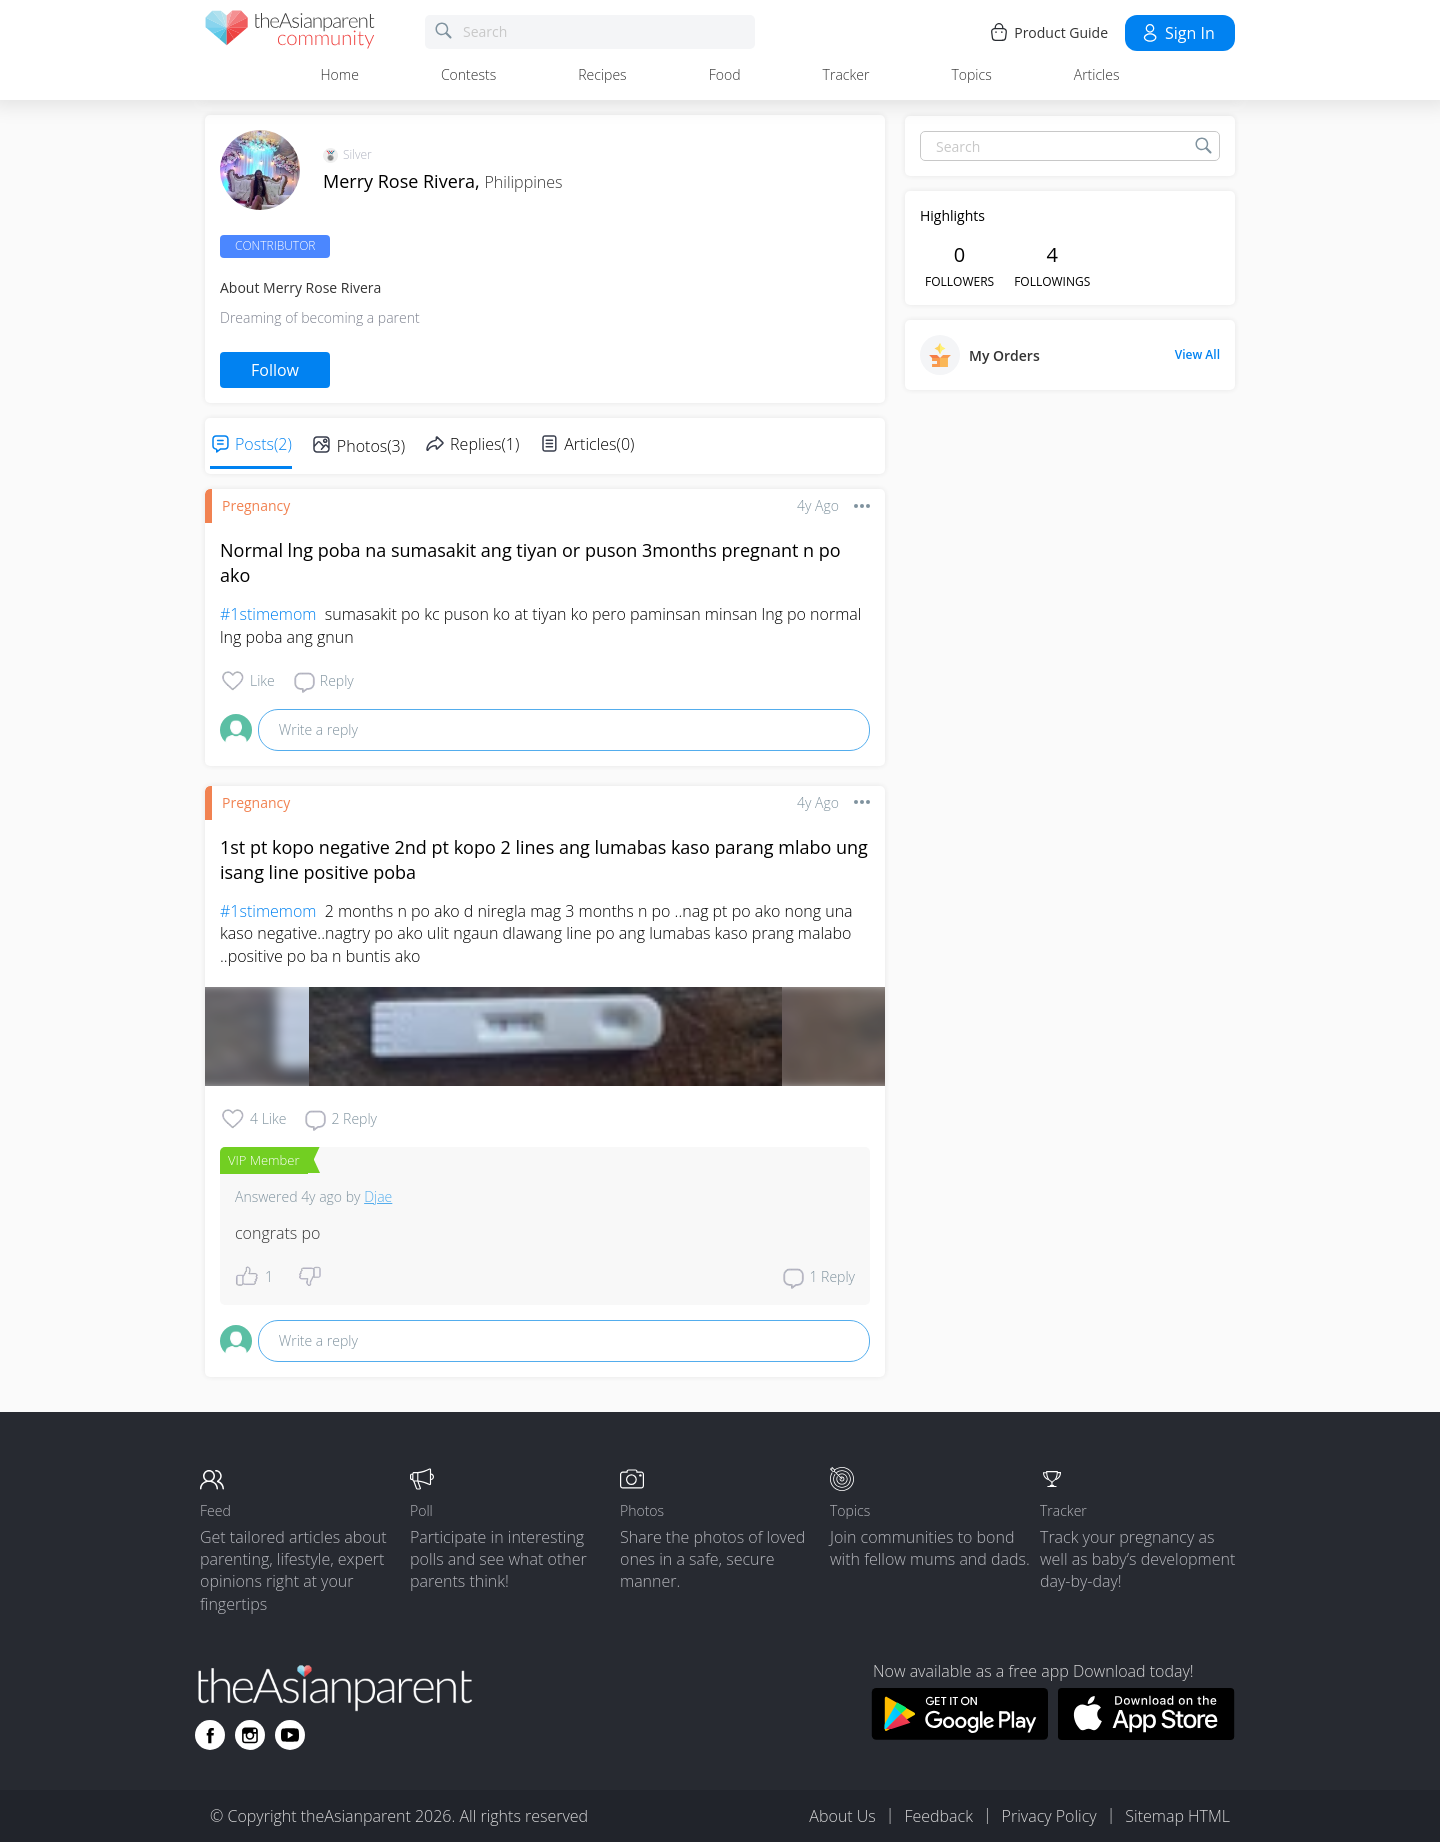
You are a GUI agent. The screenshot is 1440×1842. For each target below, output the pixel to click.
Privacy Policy (1049, 1816)
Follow (275, 370)
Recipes (602, 74)
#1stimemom (268, 614)
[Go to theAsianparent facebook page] (210, 1735)
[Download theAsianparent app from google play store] (959, 1734)
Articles (1097, 74)
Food (725, 74)
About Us (842, 1816)
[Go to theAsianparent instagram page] (250, 1735)
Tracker (846, 74)
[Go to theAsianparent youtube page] (290, 1735)
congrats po (277, 1233)
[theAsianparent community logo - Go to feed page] (290, 32)
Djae (378, 1196)
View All (1197, 355)
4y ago (818, 505)
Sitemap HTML (1177, 1816)
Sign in (1177, 33)
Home (340, 74)
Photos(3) (371, 446)
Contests (468, 74)
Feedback (938, 1816)
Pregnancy (256, 505)
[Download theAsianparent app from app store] (1146, 1734)
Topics (971, 74)
